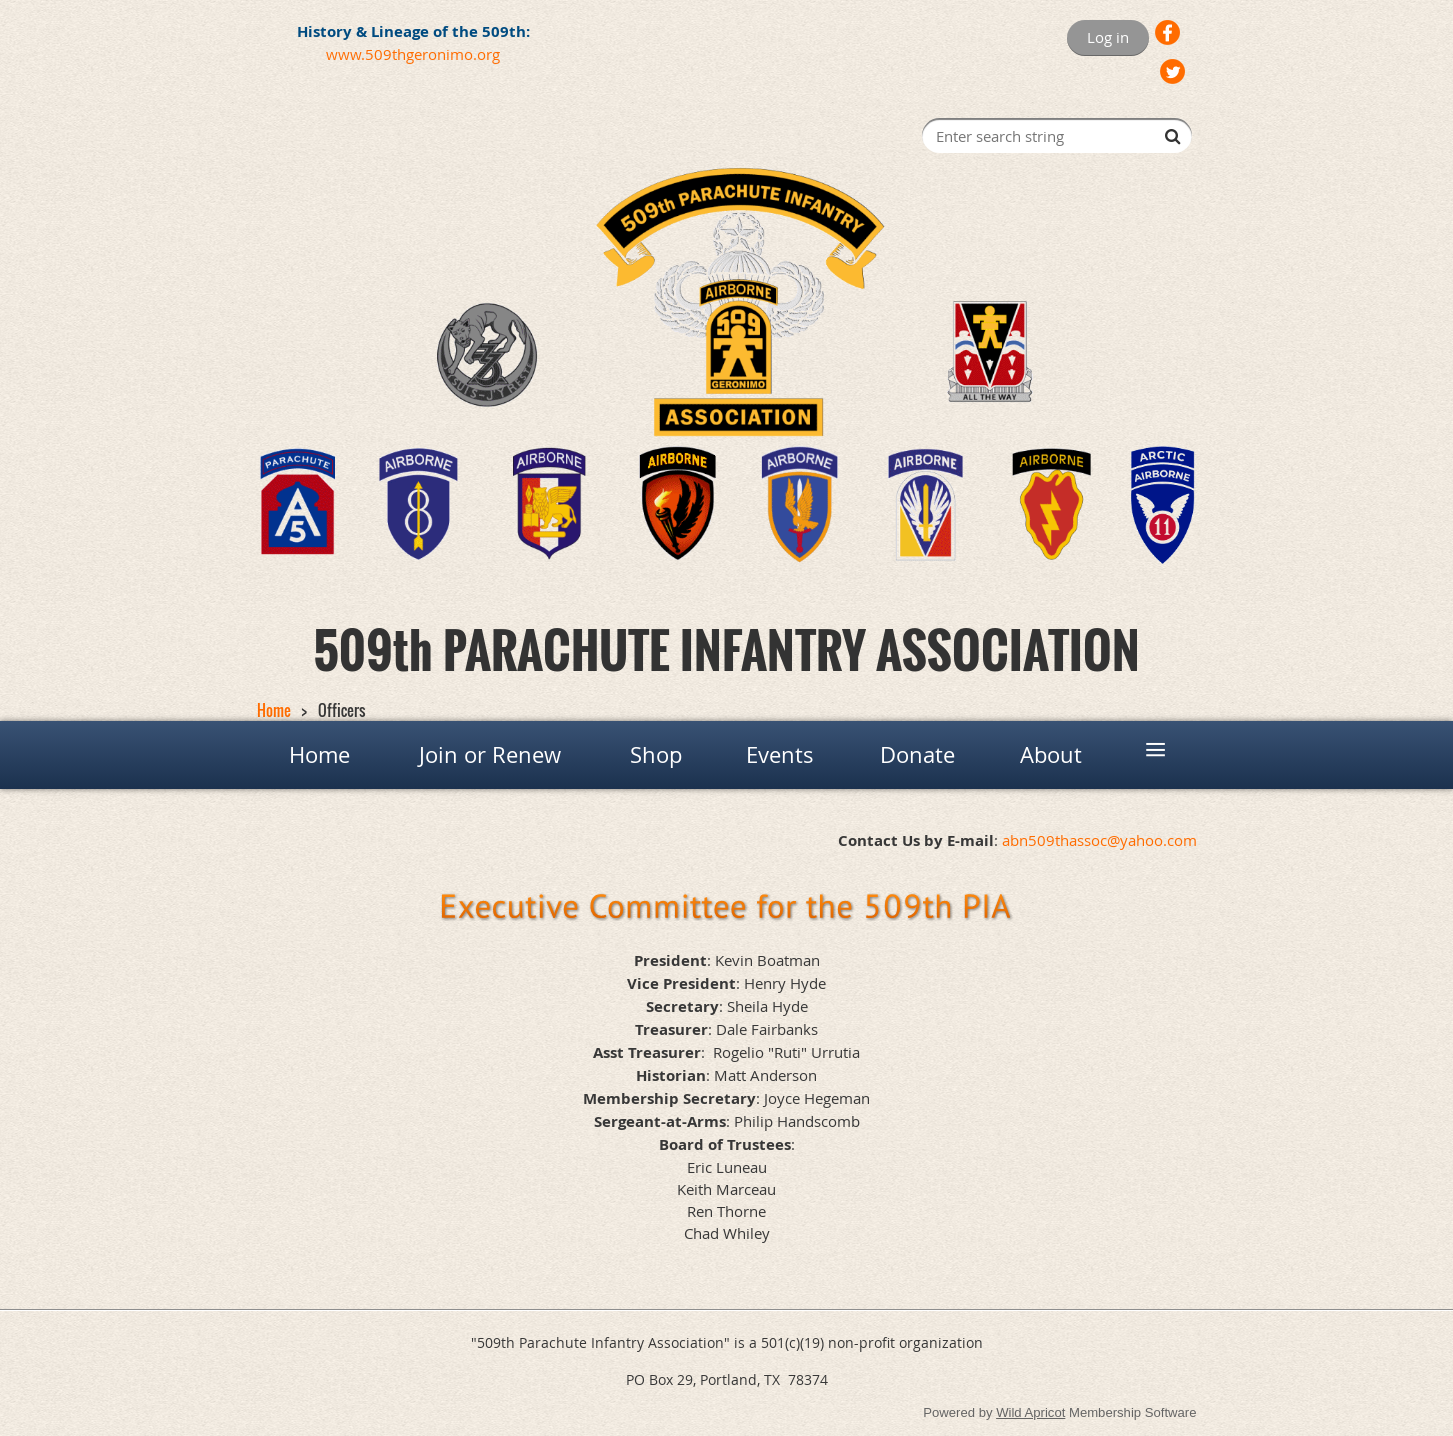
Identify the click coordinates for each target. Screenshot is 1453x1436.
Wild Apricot (1030, 1412)
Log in (1108, 37)
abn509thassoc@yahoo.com (1099, 840)
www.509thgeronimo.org (413, 54)
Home (274, 710)
